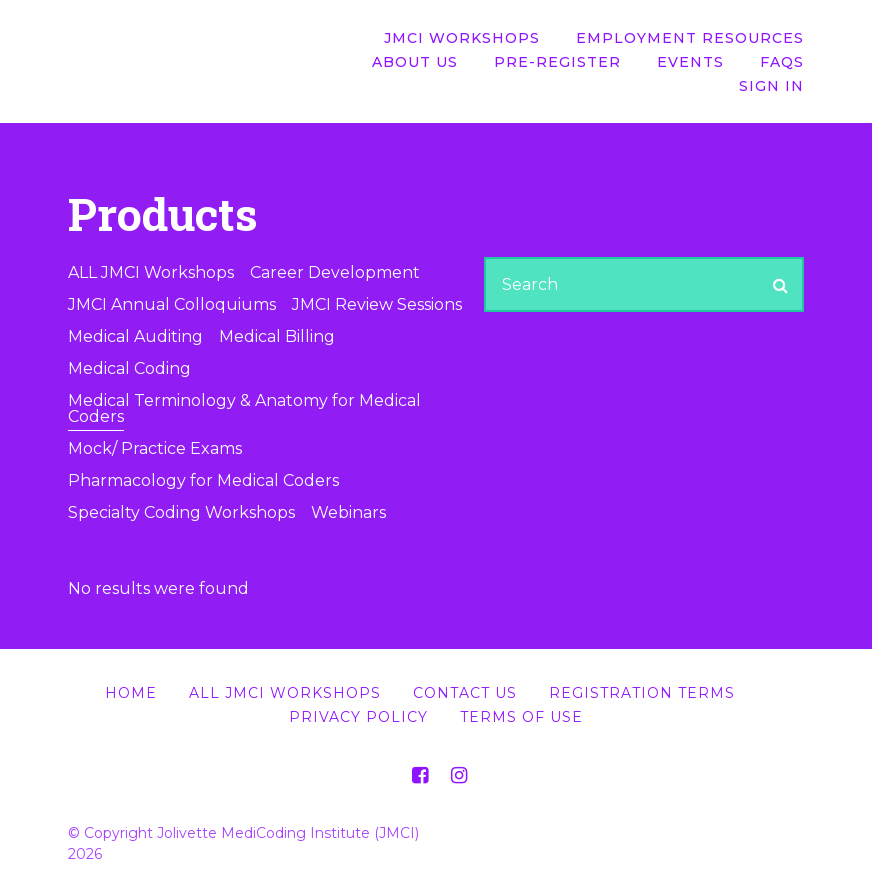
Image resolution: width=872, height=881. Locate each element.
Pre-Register (557, 62)
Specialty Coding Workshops (181, 512)
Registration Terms (642, 693)
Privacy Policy (358, 717)
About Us (415, 62)
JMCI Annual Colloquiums (172, 304)
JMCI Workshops (462, 38)
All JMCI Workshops (285, 693)
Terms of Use (521, 717)
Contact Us (465, 693)
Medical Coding (129, 368)
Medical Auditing (135, 336)
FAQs (782, 62)
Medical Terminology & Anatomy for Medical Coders (244, 408)
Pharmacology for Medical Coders (203, 480)
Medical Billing (277, 336)
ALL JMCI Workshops (151, 272)
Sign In (771, 86)
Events (690, 62)
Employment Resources (690, 38)
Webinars (348, 512)
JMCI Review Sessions (377, 304)
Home (131, 693)
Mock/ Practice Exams (155, 448)
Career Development (335, 272)
